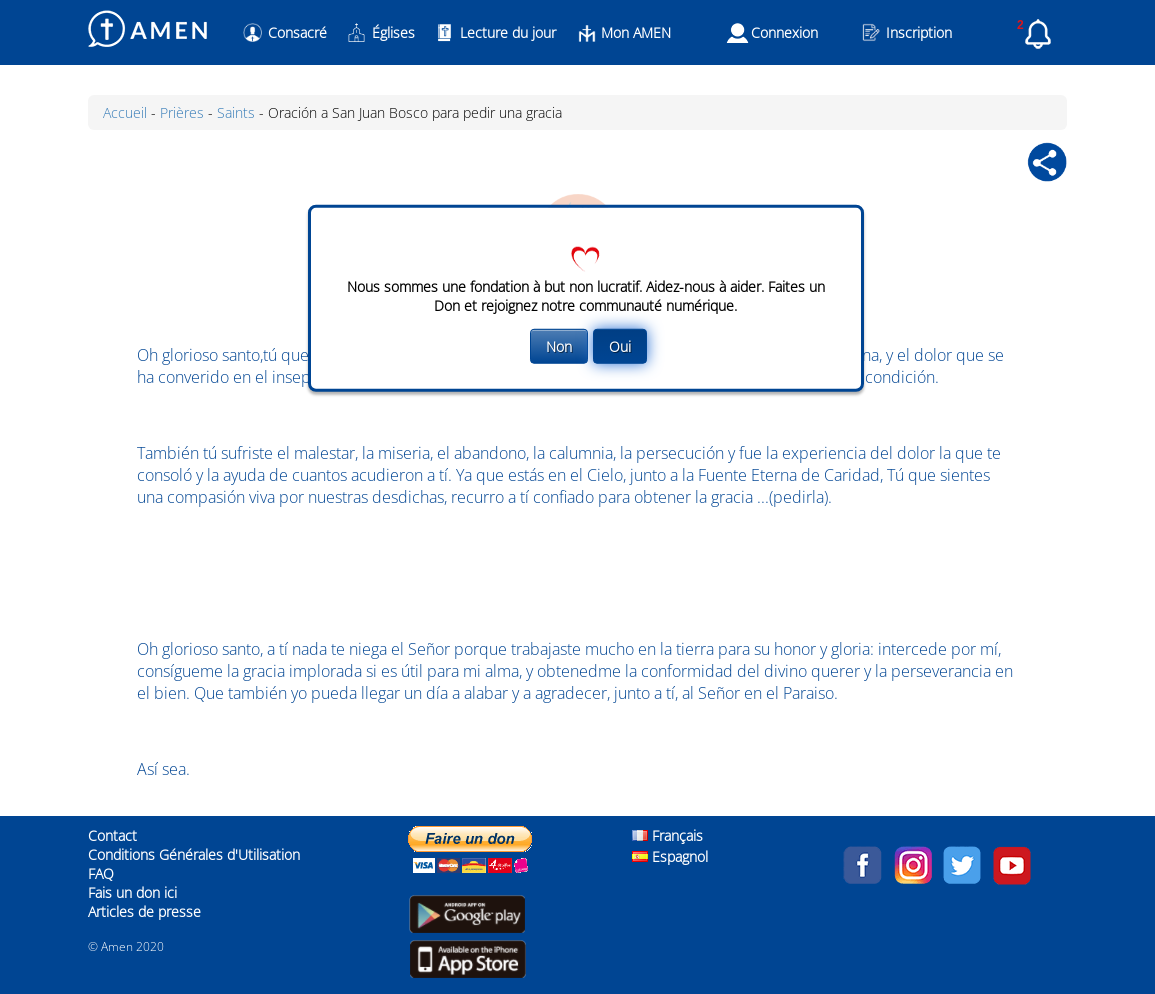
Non (559, 345)
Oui (620, 345)
